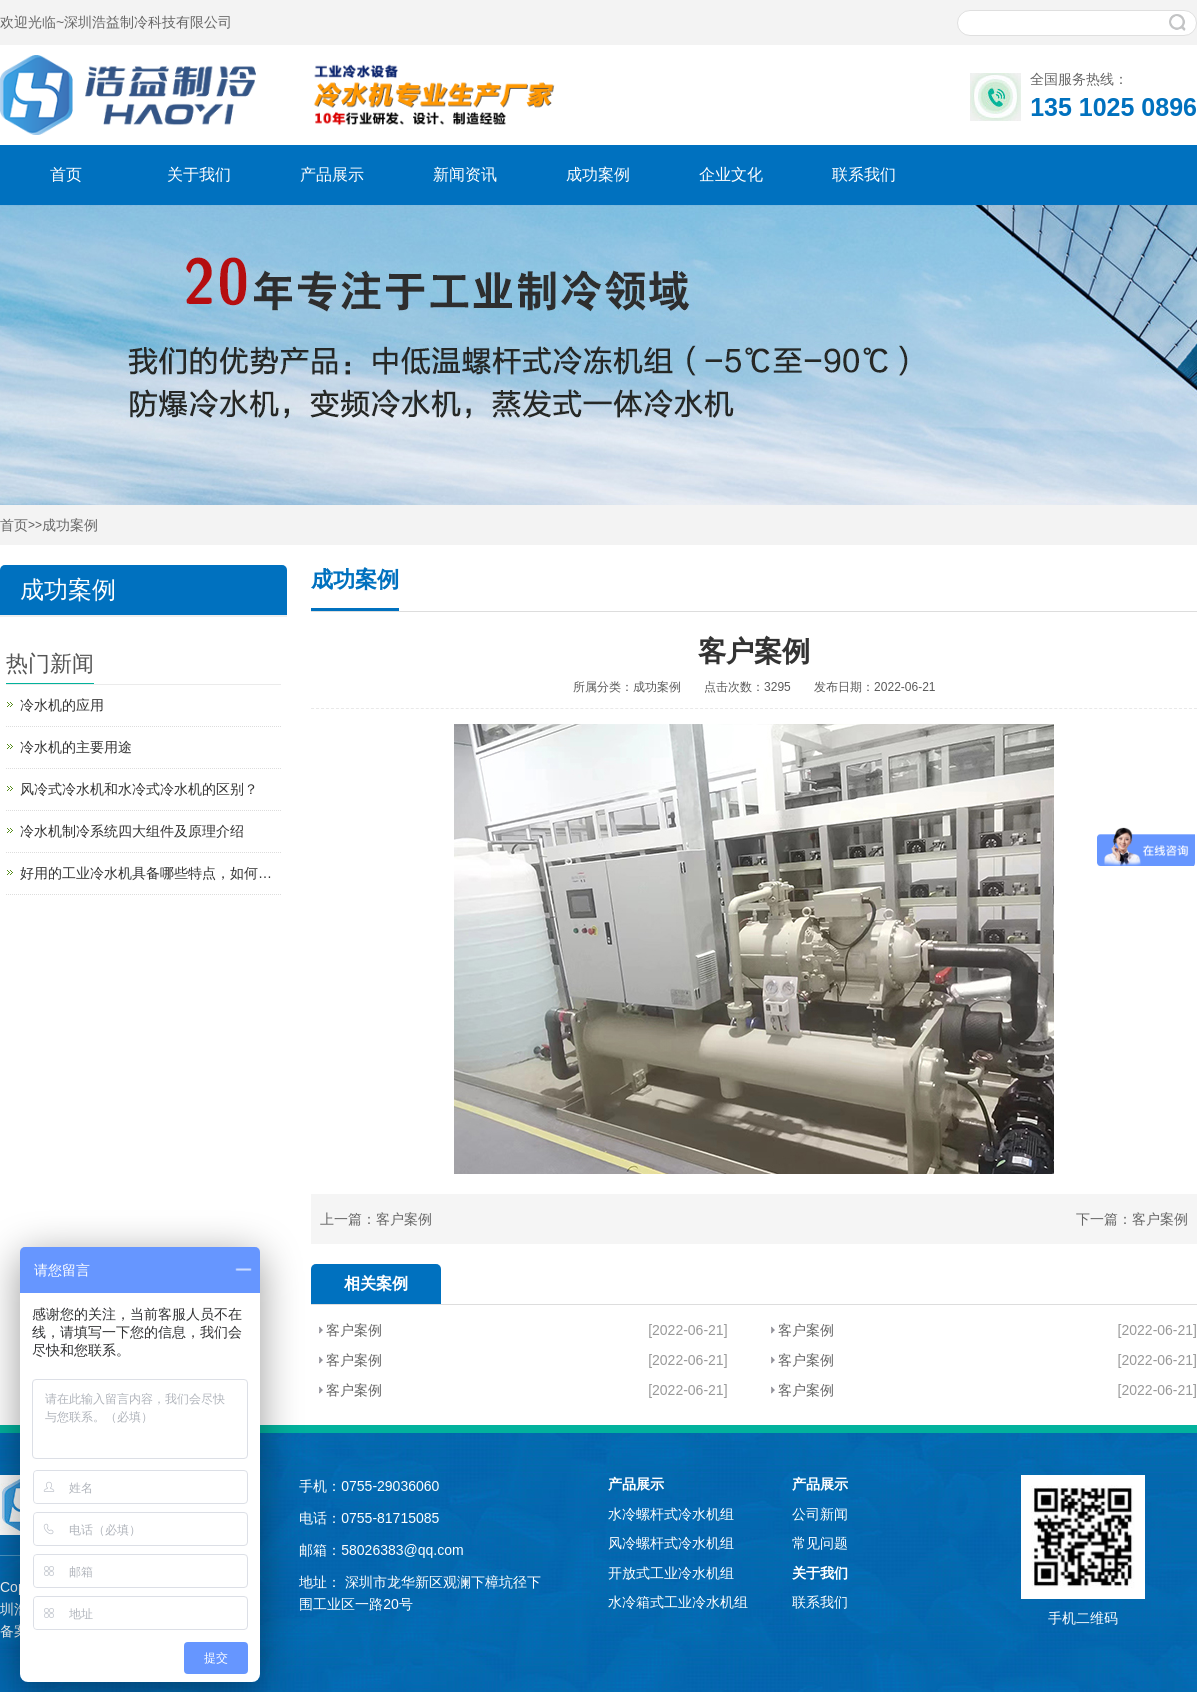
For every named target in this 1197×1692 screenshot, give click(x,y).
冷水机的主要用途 (76, 747)
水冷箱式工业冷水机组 (678, 1602)
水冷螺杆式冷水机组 (671, 1514)
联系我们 (864, 174)
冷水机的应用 (62, 705)
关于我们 (199, 174)
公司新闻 (820, 1514)
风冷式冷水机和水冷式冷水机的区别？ (139, 789)
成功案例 (598, 174)
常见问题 (820, 1543)
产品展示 (332, 174)
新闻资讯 (465, 174)
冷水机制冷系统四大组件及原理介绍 (132, 831)
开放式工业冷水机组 (671, 1573)
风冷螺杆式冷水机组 (671, 1543)
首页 (66, 174)
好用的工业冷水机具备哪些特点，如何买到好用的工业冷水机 (150, 873)
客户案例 (404, 1219)
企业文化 (731, 174)
